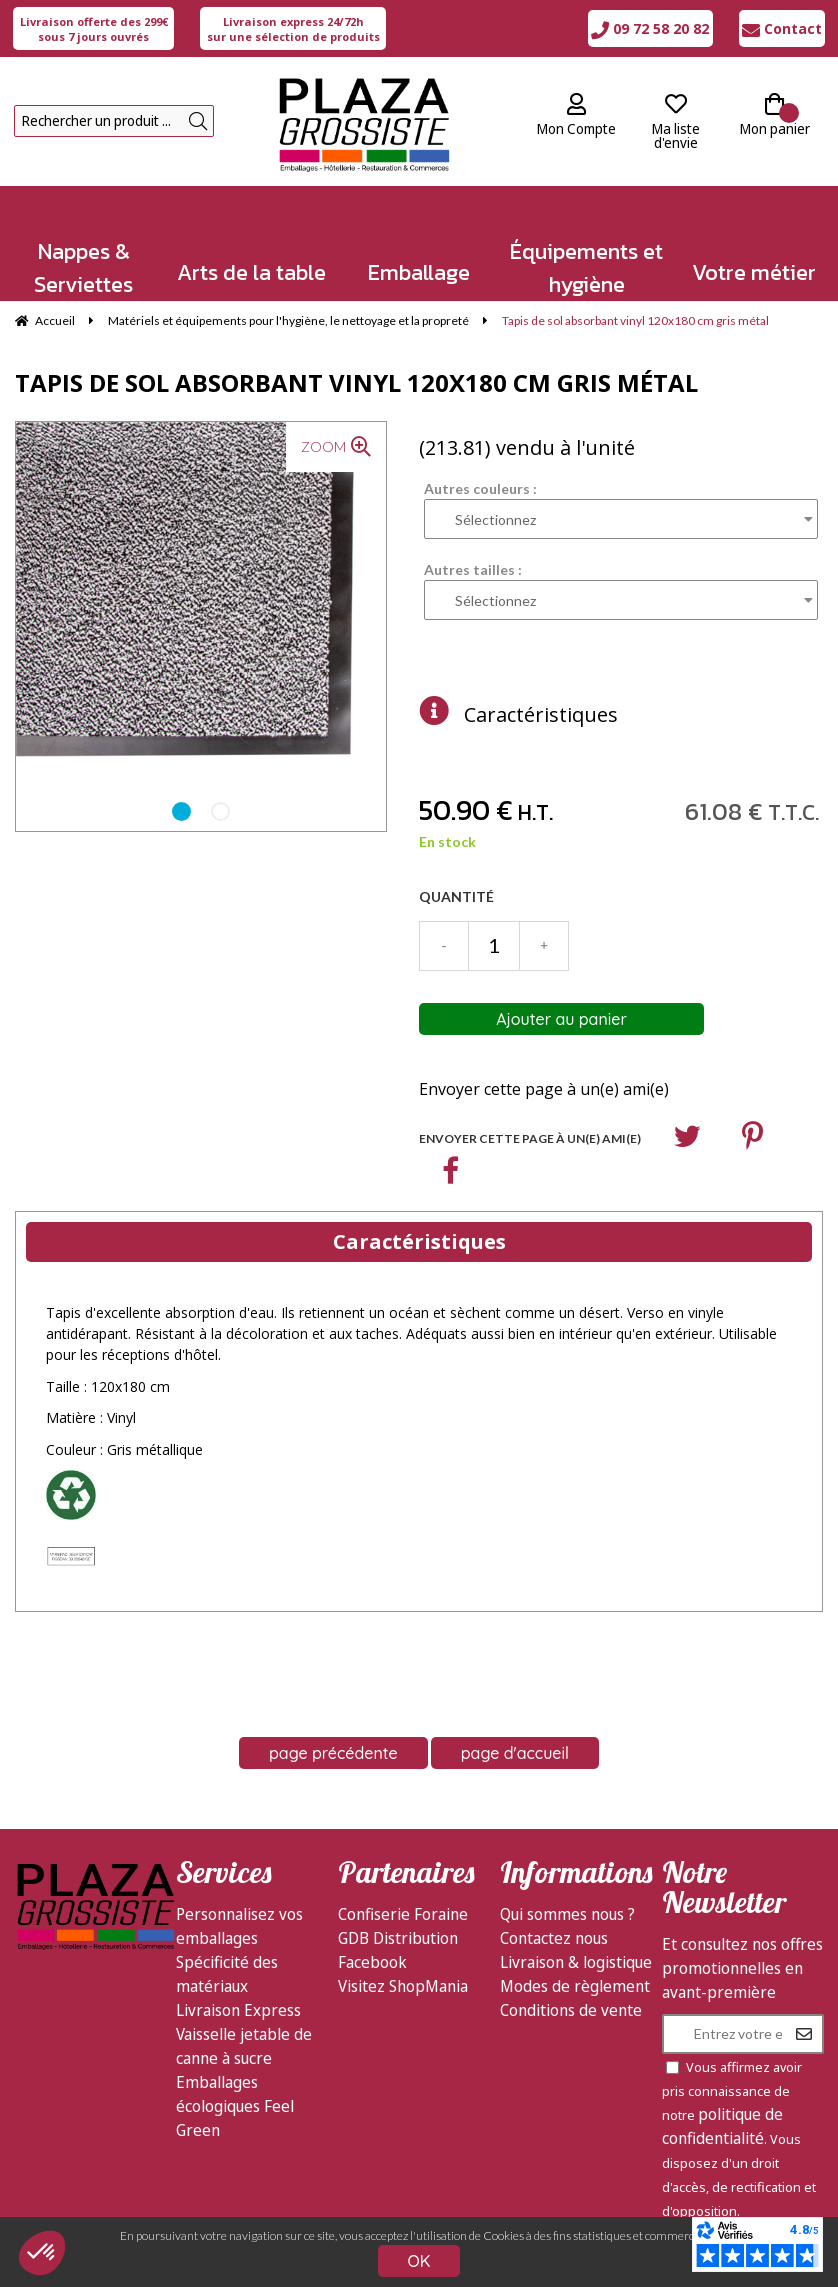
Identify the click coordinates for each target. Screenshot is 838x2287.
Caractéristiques (541, 714)
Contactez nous (554, 1938)
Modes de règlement (575, 1986)
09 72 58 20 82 (650, 28)
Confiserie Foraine (403, 1914)
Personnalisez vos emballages (239, 1926)
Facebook (372, 1962)
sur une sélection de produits (293, 29)
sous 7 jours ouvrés (94, 29)
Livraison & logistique (576, 1962)
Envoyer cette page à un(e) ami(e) (544, 1089)
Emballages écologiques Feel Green (235, 2106)
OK (419, 2261)
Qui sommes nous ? (567, 1914)
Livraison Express (238, 2010)
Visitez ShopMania (403, 1986)
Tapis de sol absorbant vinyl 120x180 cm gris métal (356, 382)
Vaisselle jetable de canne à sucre (244, 2046)
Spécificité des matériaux (227, 1974)
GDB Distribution (398, 1938)
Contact (782, 28)
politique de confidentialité (722, 2126)
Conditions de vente (571, 2010)
